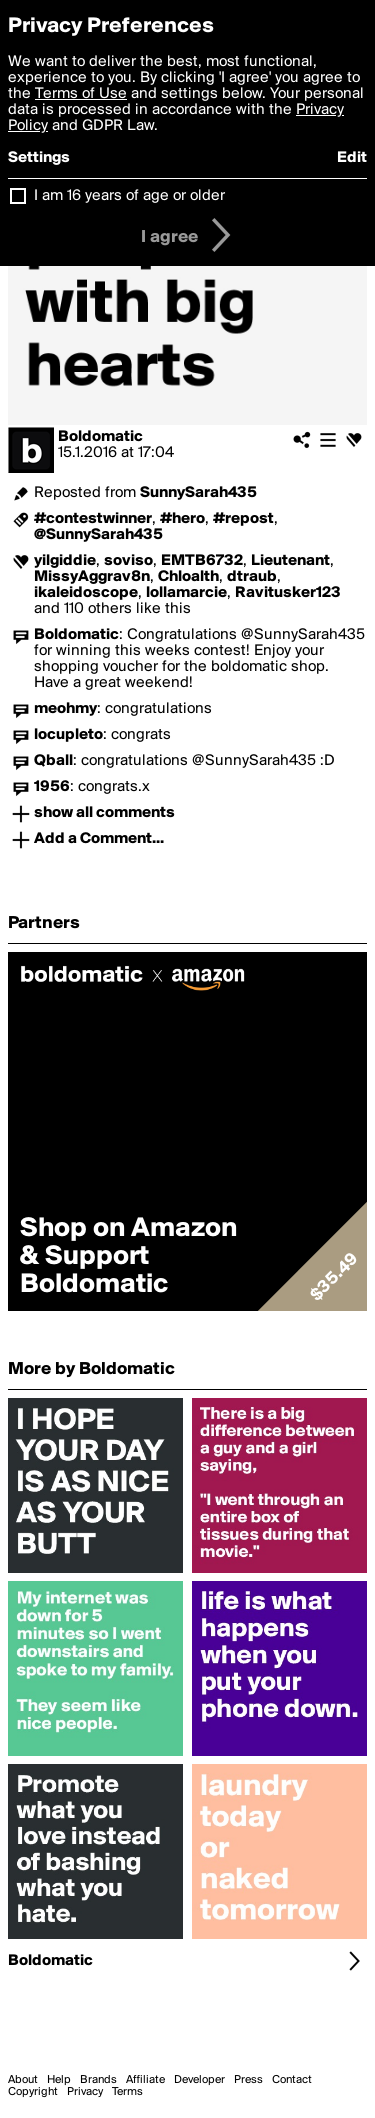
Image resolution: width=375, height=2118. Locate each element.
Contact (292, 2080)
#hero (182, 519)
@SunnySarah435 (98, 535)
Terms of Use (81, 94)
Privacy (85, 2092)
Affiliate (145, 2080)
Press (248, 2080)
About (23, 2080)
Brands (98, 2080)
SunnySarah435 (198, 493)
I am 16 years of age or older (129, 196)
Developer (199, 2080)
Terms (127, 2092)
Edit (352, 158)
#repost (243, 519)
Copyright (33, 2092)
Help (59, 2080)
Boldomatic (100, 437)
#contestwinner (93, 519)
